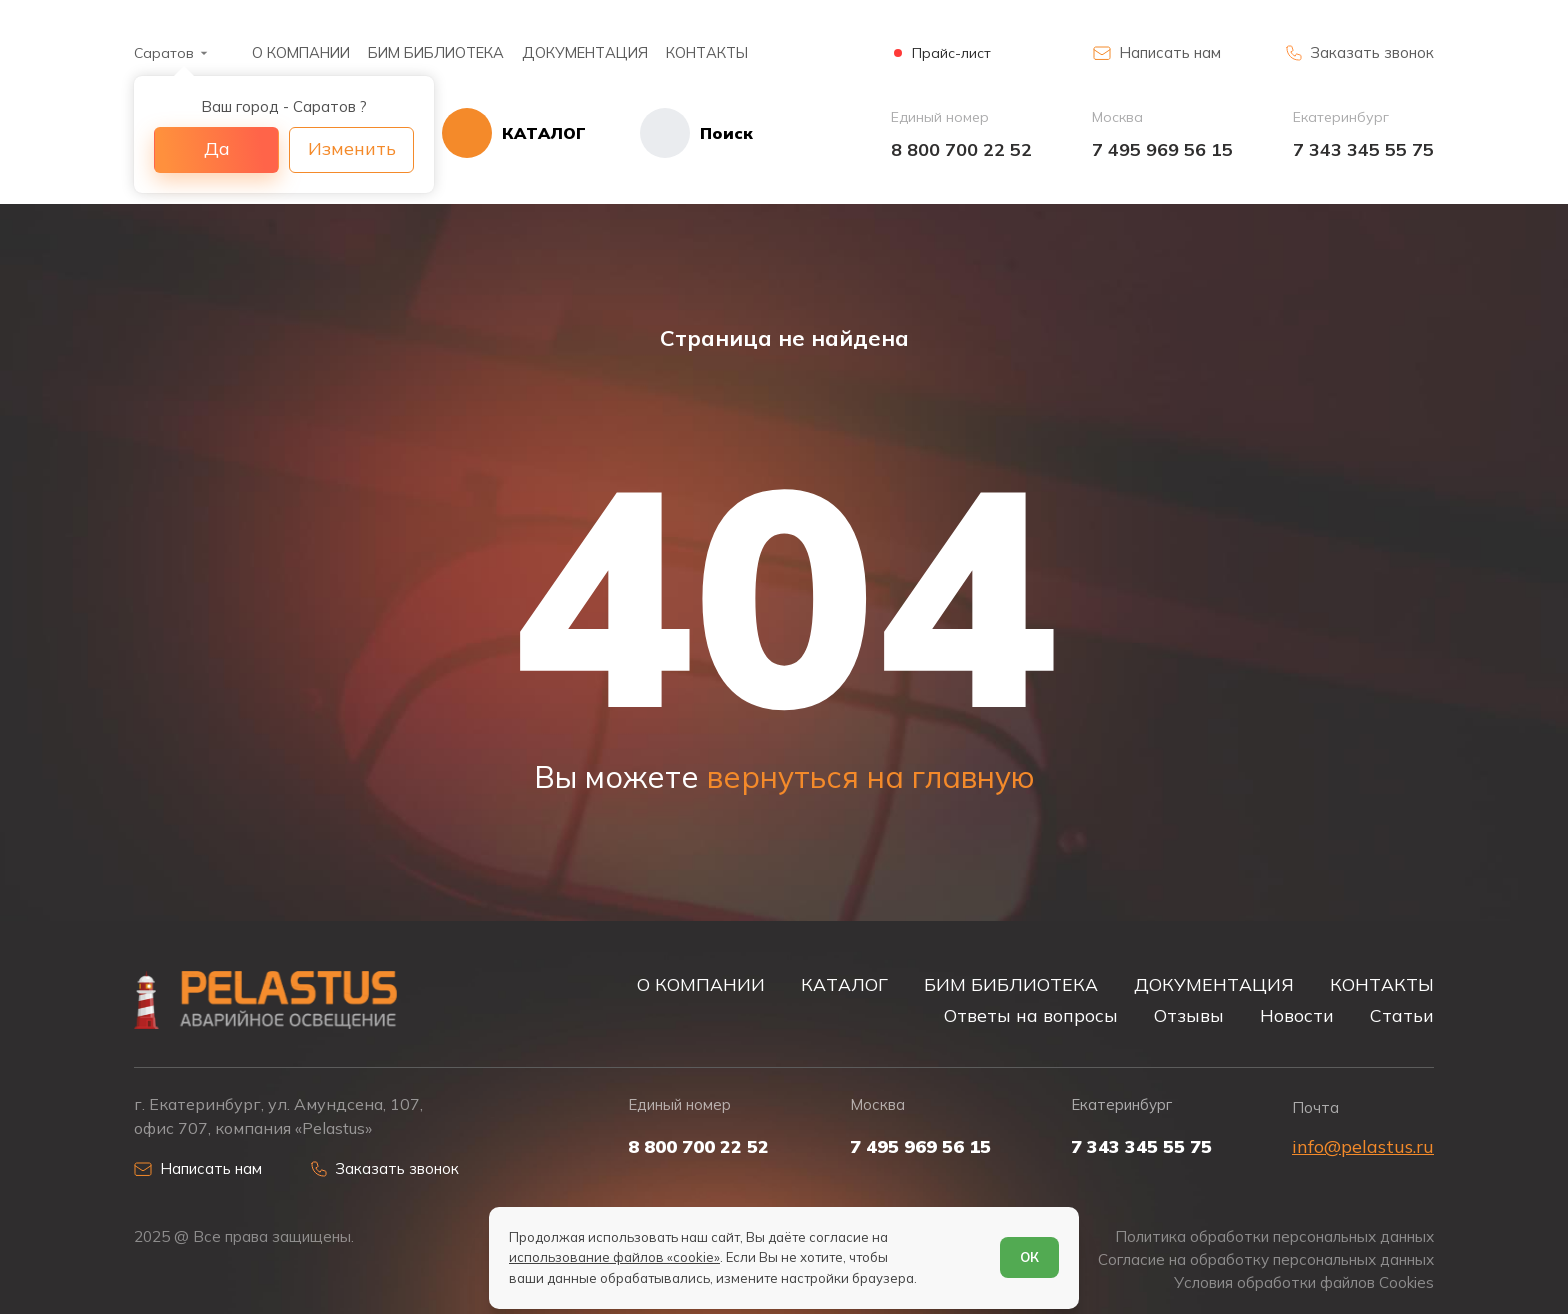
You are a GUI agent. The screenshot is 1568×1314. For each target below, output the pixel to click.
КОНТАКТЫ (707, 52)
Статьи (1402, 1015)
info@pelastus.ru (1363, 1146)
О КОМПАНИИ (301, 52)
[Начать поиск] (669, 133)
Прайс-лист (951, 53)
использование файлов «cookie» (614, 1257)
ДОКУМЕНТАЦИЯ (585, 52)
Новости (1297, 1015)
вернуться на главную (871, 777)
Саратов (164, 53)
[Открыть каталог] (514, 133)
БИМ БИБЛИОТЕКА (436, 52)
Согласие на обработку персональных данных (1266, 1259)
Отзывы (1189, 1015)
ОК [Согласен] (1029, 1257)
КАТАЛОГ (844, 984)
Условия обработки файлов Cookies (1304, 1282)
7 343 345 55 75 (1363, 149)
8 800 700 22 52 (961, 149)
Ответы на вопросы (1031, 1015)
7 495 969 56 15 (1162, 149)
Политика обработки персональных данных (1274, 1236)
